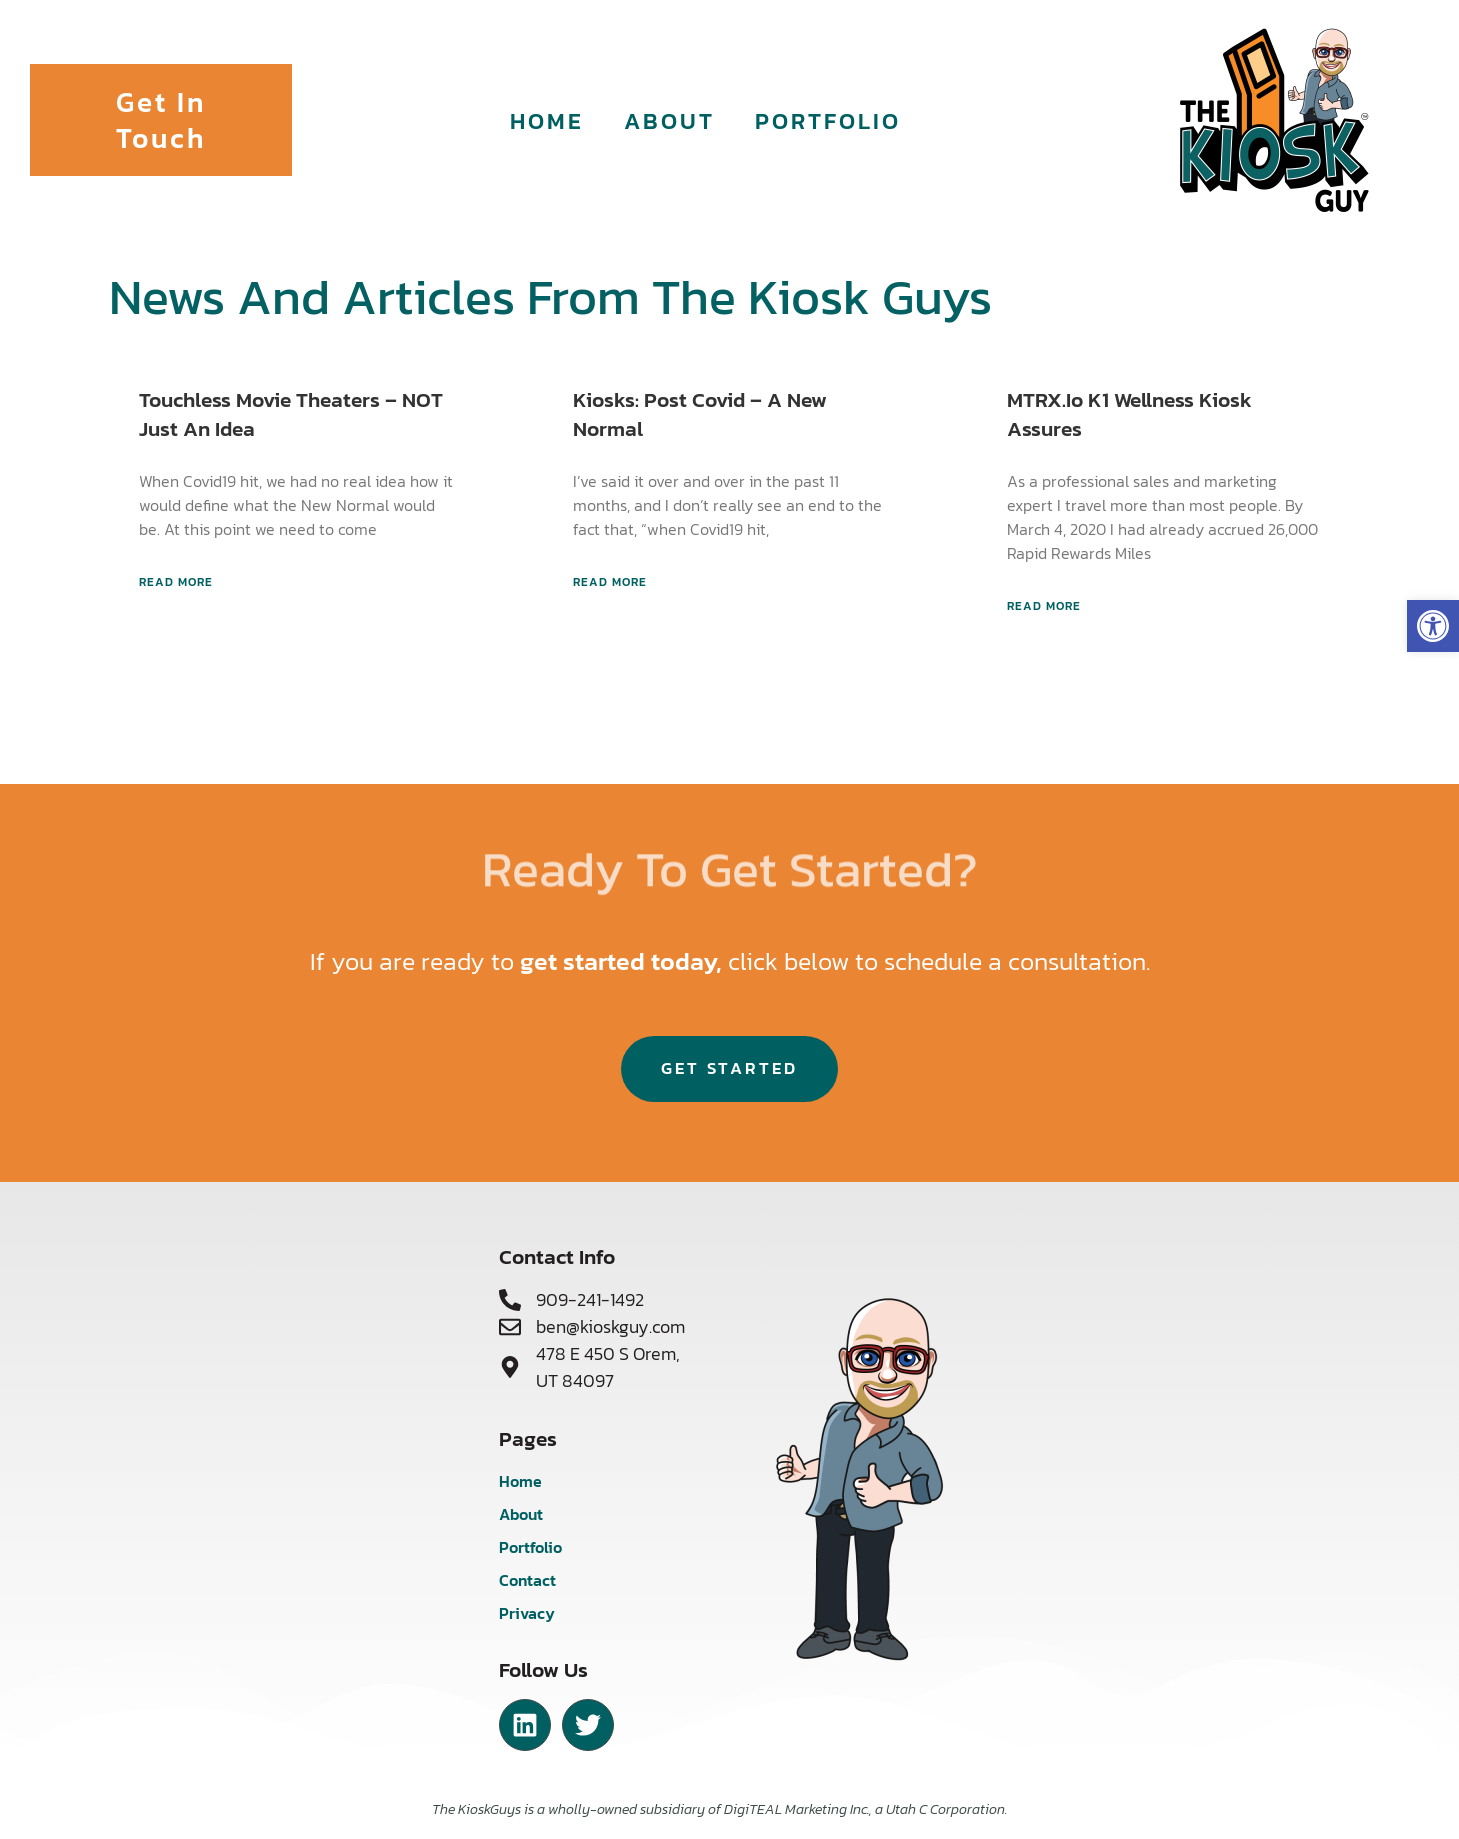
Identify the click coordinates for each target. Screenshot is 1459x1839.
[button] (1433, 626)
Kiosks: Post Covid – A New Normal (700, 414)
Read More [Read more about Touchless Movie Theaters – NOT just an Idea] (176, 582)
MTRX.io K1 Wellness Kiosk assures (1129, 414)
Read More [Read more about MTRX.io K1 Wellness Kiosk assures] (1044, 606)
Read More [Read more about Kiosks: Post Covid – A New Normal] (610, 582)
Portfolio (828, 120)
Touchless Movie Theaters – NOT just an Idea (291, 414)
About (669, 120)
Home (547, 120)
